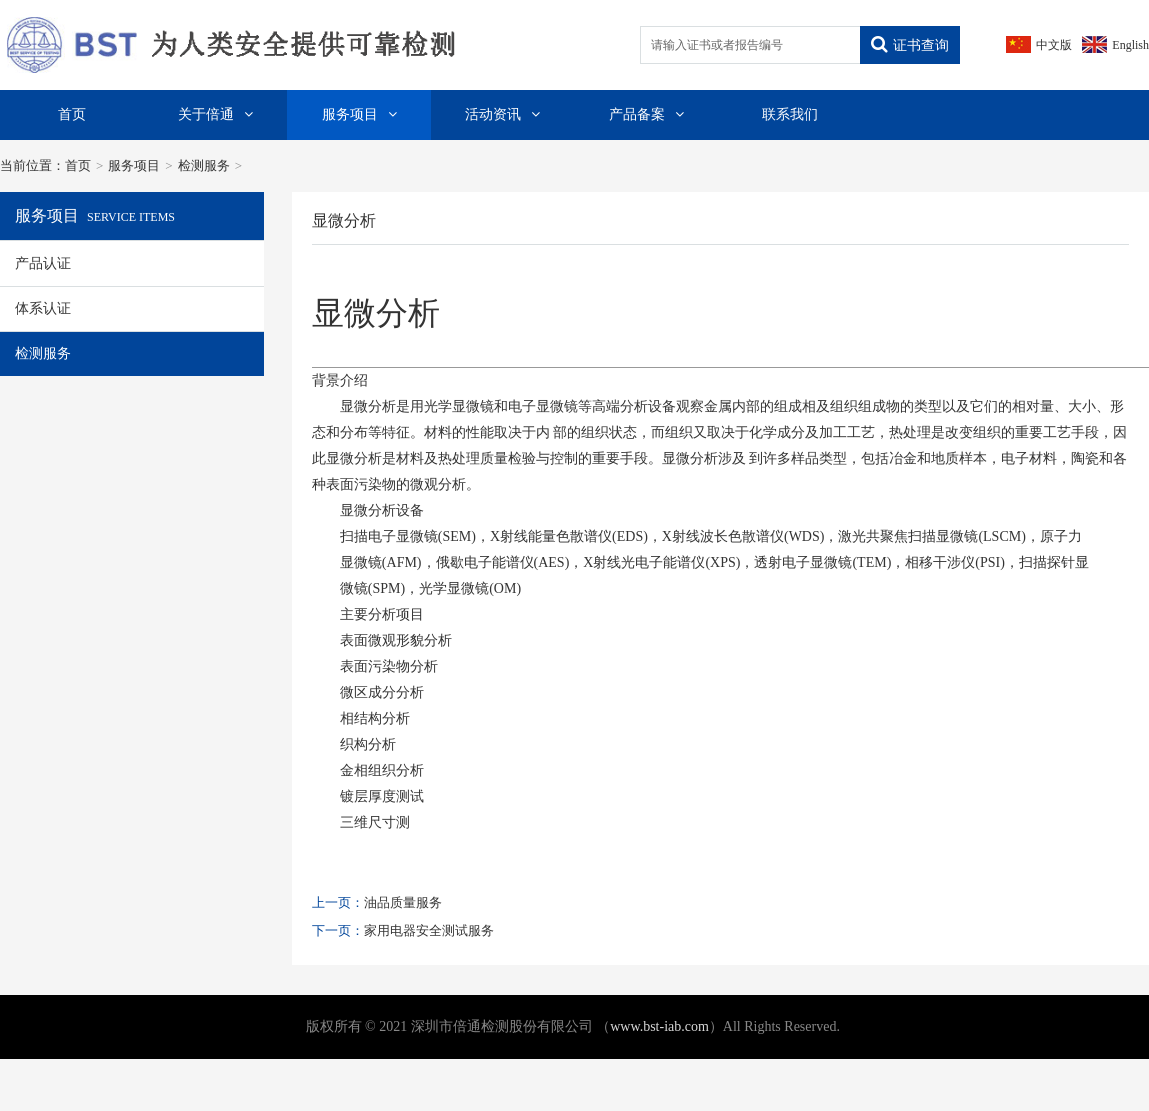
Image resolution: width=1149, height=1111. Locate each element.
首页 (72, 114)
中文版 (1054, 45)
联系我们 (790, 114)
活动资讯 (502, 114)
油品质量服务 (403, 902)
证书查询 (910, 45)
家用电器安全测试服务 (429, 930)
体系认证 (43, 308)
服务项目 (359, 114)
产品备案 (646, 114)
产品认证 (43, 263)
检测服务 (204, 165)
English (1130, 45)
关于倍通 (215, 114)
